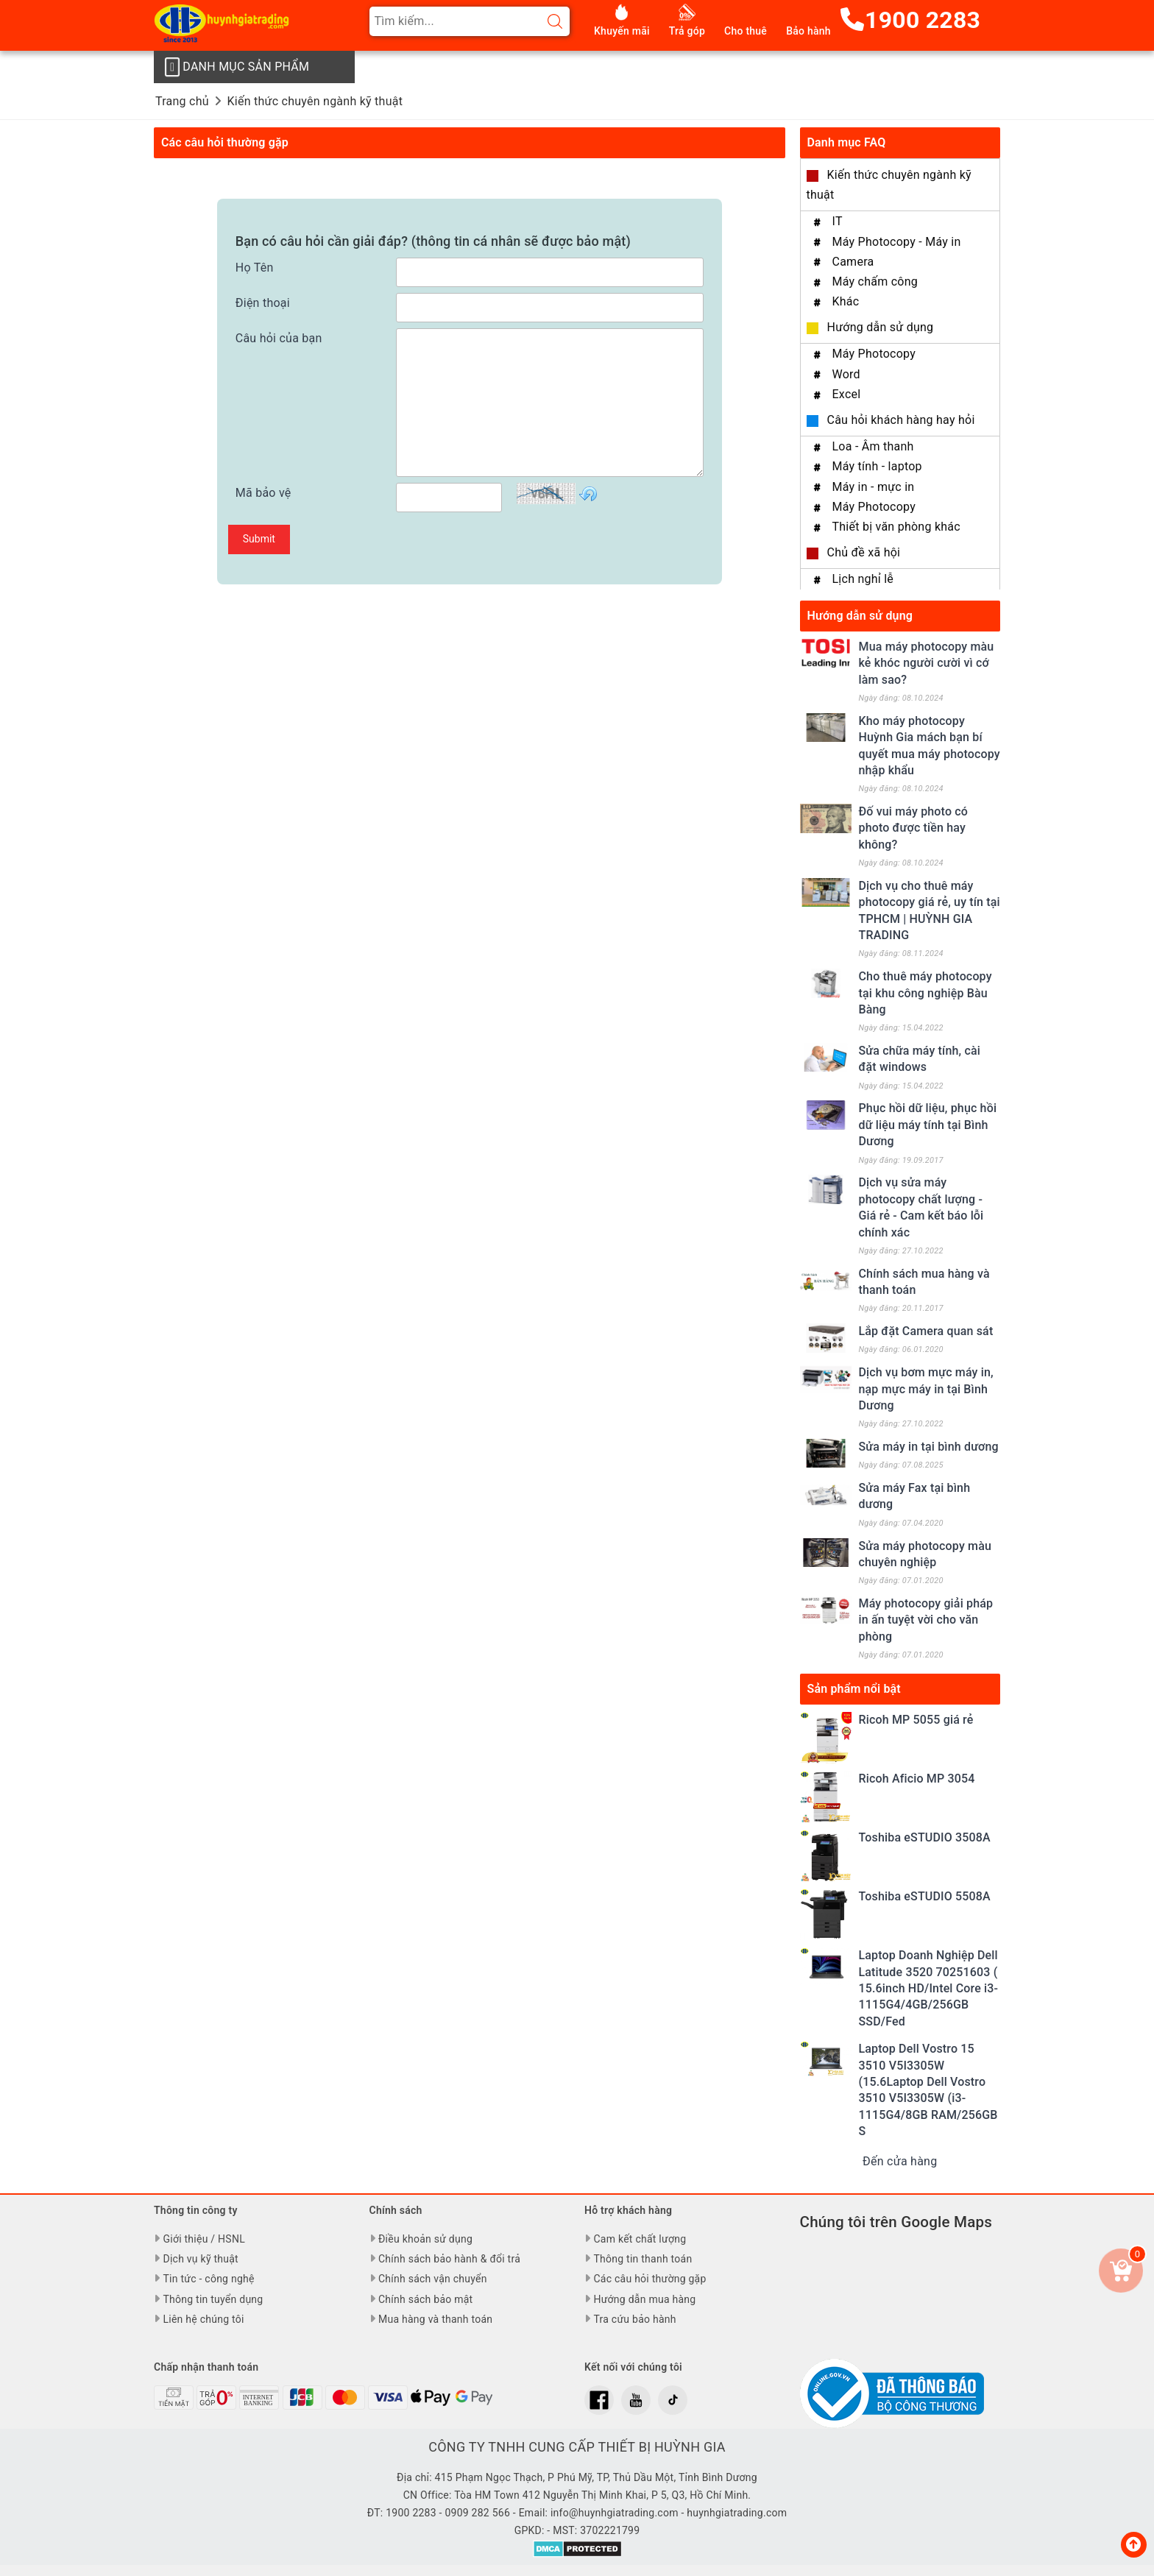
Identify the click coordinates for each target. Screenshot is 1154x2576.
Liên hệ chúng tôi (203, 2319)
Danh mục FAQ (846, 142)
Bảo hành (808, 31)
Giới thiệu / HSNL (203, 2239)
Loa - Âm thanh (873, 446)
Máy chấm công (875, 282)
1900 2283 (910, 20)
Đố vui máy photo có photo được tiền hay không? (914, 828)
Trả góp (687, 31)
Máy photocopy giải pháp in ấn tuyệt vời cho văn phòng (926, 1619)
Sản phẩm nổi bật (854, 1689)
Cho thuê (745, 31)
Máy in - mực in (873, 487)
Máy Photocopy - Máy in (896, 242)
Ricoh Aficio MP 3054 (917, 1779)
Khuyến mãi (622, 31)
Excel (846, 394)
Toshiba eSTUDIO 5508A (925, 1896)
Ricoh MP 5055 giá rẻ (916, 1720)
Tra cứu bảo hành (634, 2319)
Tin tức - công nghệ (208, 2279)
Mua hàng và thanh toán (435, 2319)
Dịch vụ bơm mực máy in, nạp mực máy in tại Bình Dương (926, 1388)
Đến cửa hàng (900, 2161)
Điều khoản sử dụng (425, 2239)
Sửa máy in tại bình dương (929, 1447)
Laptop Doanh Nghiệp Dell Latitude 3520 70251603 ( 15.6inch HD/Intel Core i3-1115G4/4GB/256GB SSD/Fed (929, 1988)
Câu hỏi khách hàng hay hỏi (901, 420)
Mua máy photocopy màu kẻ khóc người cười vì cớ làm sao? (926, 663)
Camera (853, 262)
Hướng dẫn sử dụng (880, 327)
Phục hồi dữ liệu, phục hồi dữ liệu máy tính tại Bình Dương (928, 1124)
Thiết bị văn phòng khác (896, 527)
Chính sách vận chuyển (432, 2279)
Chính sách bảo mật (425, 2299)
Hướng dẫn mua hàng (644, 2299)
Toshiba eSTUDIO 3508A (925, 1837)
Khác (846, 301)
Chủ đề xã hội (864, 552)
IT (837, 221)
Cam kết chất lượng (639, 2239)
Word (846, 374)
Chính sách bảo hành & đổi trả (449, 2259)
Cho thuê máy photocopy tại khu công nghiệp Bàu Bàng (925, 992)
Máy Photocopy (874, 354)
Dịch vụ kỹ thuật (200, 2259)
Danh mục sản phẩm (237, 67)
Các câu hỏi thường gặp (649, 2279)
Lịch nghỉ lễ (863, 579)
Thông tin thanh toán (642, 2259)
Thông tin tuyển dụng (213, 2299)
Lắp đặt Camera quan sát (926, 1331)
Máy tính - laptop (877, 466)
